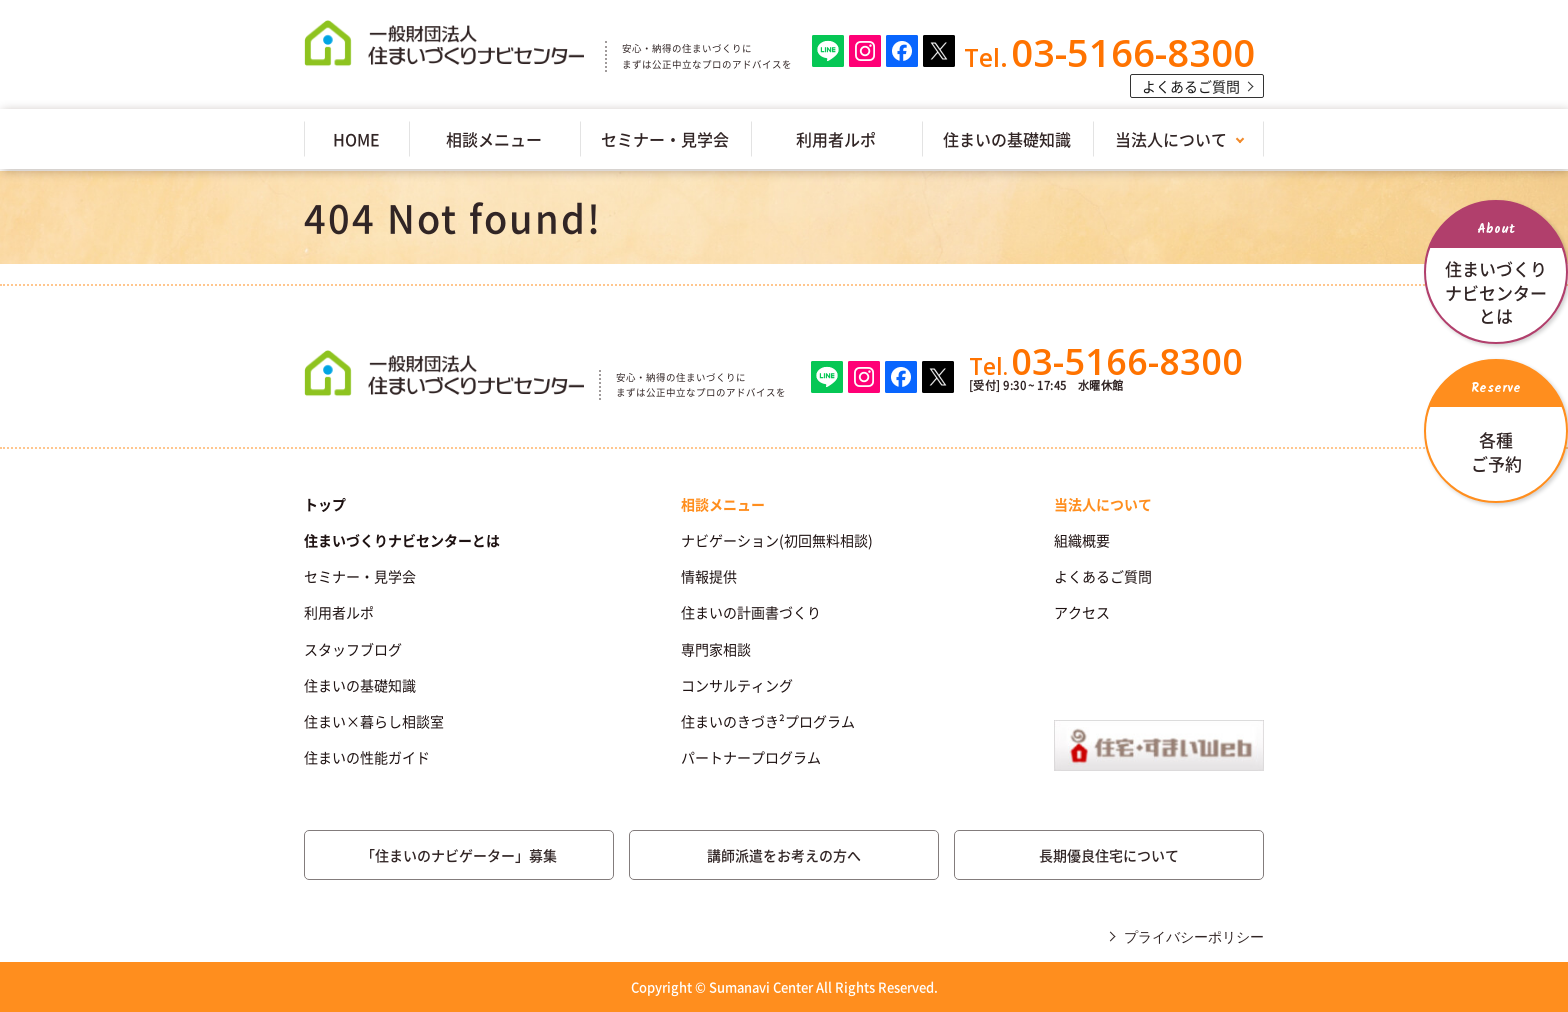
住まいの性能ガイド (367, 757)
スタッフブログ (353, 649)
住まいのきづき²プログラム (768, 721)
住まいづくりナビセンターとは (402, 540)
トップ (325, 504)
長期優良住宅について (1109, 855)
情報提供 (709, 576)
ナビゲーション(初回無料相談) (777, 540)
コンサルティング (737, 685)
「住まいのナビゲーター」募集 (459, 855)
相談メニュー (494, 139)
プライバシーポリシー (1194, 937)
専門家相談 (716, 649)
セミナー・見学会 (665, 139)
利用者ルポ (836, 139)
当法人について (1171, 139)
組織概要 (1082, 540)
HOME (356, 139)
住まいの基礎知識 (1007, 139)
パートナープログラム (751, 757)
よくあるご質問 (1191, 86)
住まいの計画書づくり (751, 612)
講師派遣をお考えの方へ (784, 855)
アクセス (1082, 612)
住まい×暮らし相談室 (374, 721)
